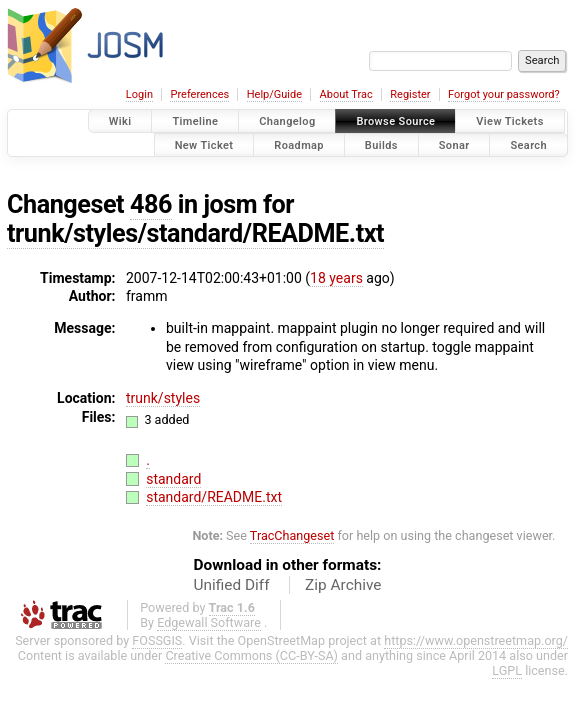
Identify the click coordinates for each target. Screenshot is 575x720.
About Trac (346, 94)
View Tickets (509, 121)
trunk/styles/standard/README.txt (195, 233)
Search (528, 144)
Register (410, 94)
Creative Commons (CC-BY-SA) (251, 655)
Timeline (195, 121)
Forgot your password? (504, 94)
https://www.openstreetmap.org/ (476, 640)
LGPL (507, 670)
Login (139, 94)
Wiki (120, 121)
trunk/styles (163, 398)
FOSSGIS (157, 640)
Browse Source (395, 121)
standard (173, 479)
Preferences (199, 94)
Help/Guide (274, 94)
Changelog (287, 121)
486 (151, 204)
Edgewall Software (209, 622)
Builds (381, 144)
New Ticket (204, 144)
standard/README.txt (214, 497)
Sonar (454, 144)
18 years (336, 278)
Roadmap (299, 144)
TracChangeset (292, 535)
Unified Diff (232, 585)
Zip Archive (343, 585)
